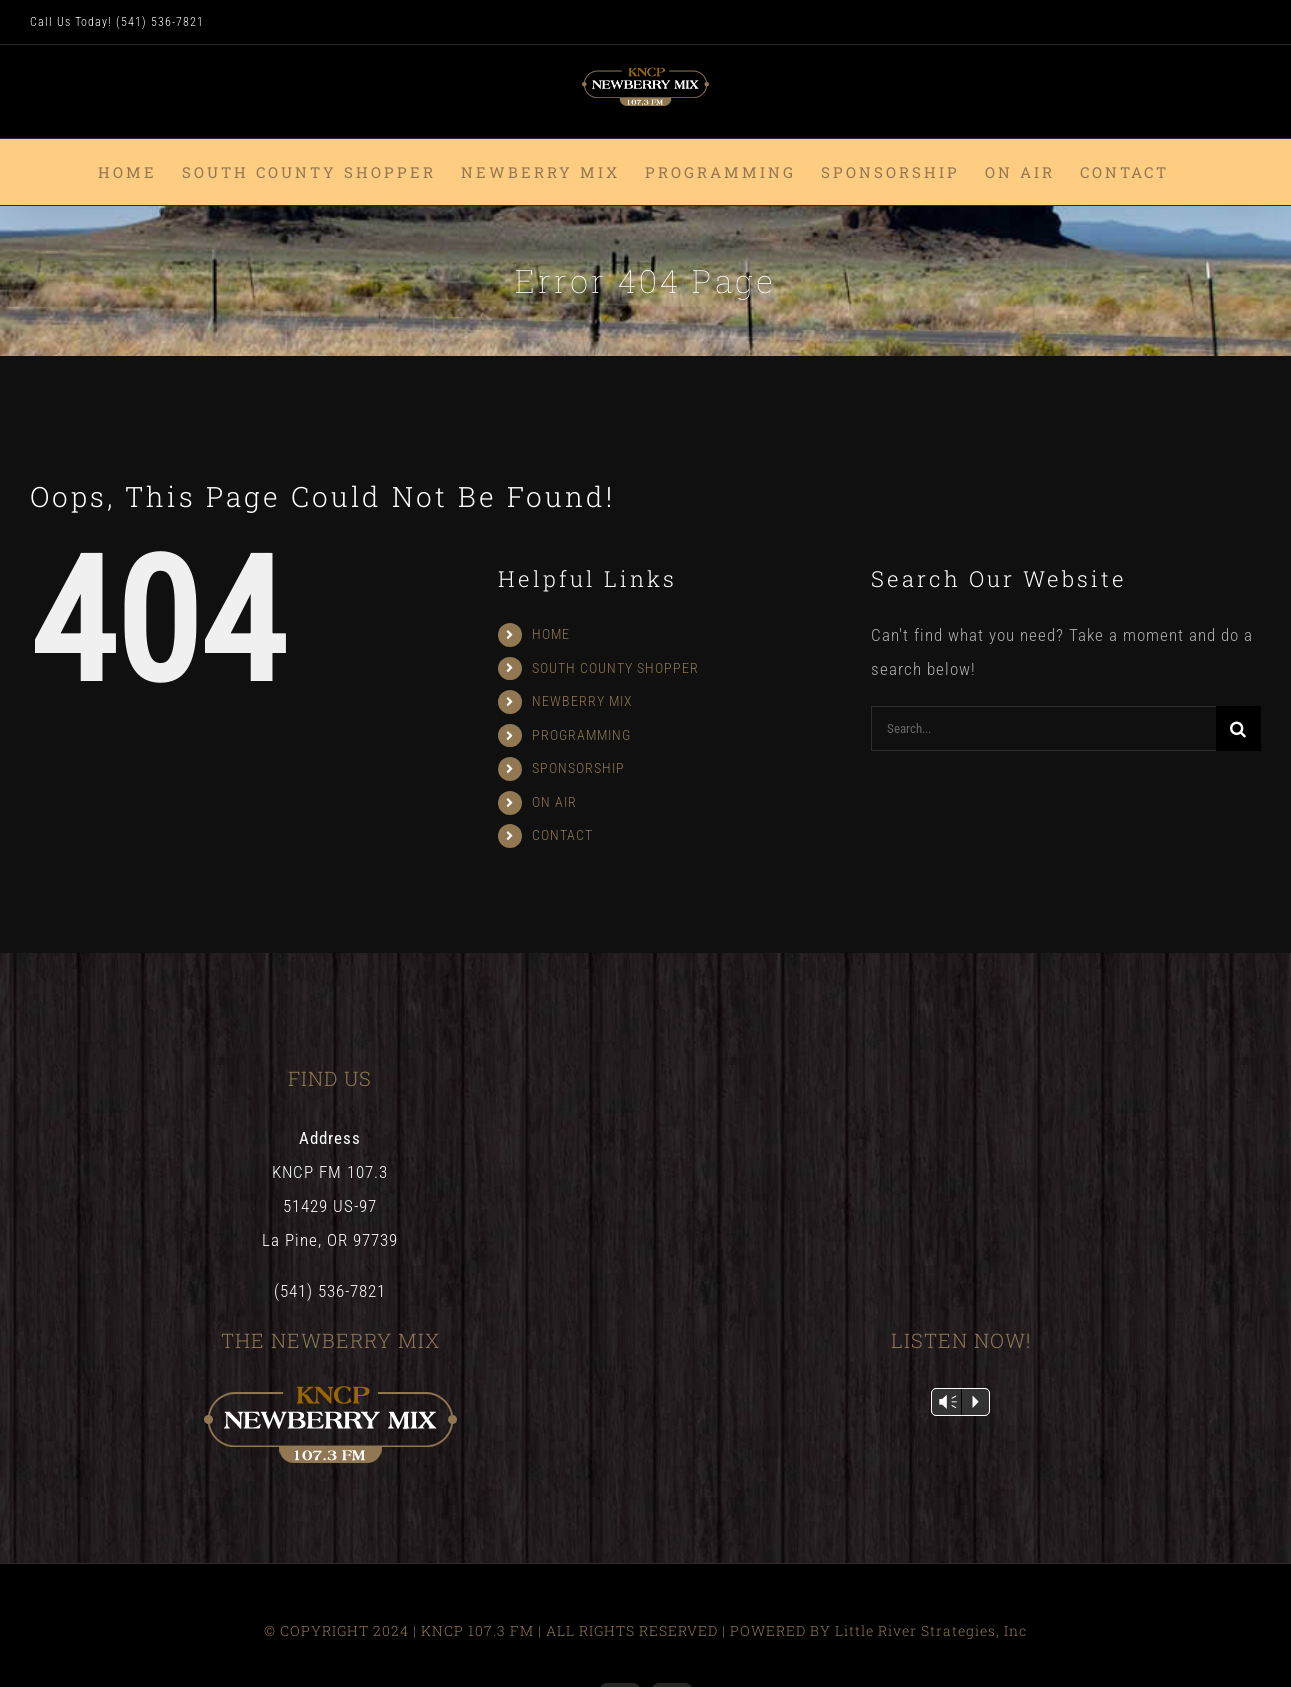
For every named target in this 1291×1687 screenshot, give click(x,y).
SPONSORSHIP (578, 768)
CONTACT (562, 835)
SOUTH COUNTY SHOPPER (615, 668)
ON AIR (554, 802)
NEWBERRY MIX (582, 701)
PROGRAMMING (581, 735)
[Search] (1238, 728)
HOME (551, 634)
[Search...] (1043, 728)
